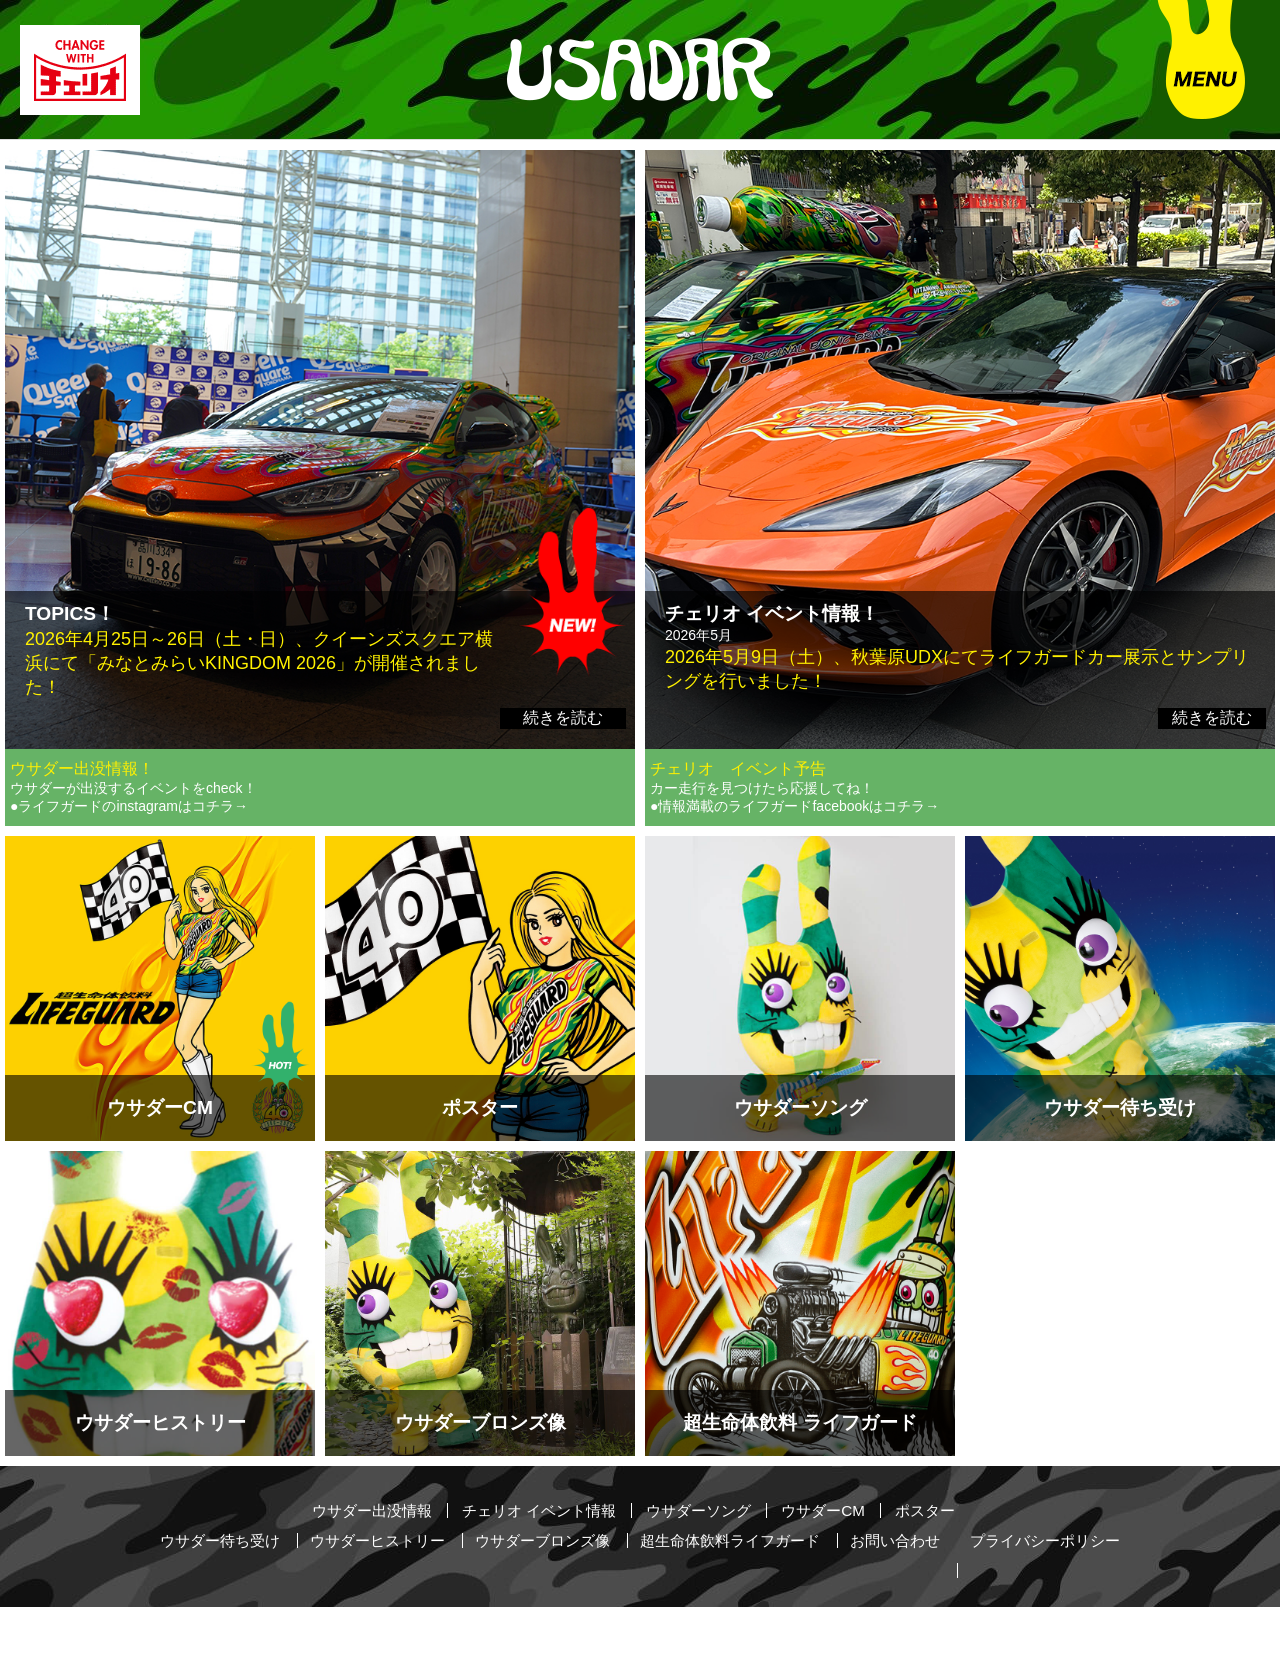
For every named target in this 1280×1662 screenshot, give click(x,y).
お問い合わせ (941, 1580)
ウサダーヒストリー (395, 1580)
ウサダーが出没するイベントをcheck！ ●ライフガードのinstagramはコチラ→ (133, 841)
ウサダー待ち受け (229, 1580)
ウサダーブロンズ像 (569, 1580)
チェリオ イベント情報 (535, 1552)
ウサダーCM (833, 1552)
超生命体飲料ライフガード (767, 1580)
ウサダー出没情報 (359, 1552)
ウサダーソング (703, 1552)
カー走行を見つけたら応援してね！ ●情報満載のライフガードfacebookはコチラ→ (794, 841)
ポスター (940, 1552)
